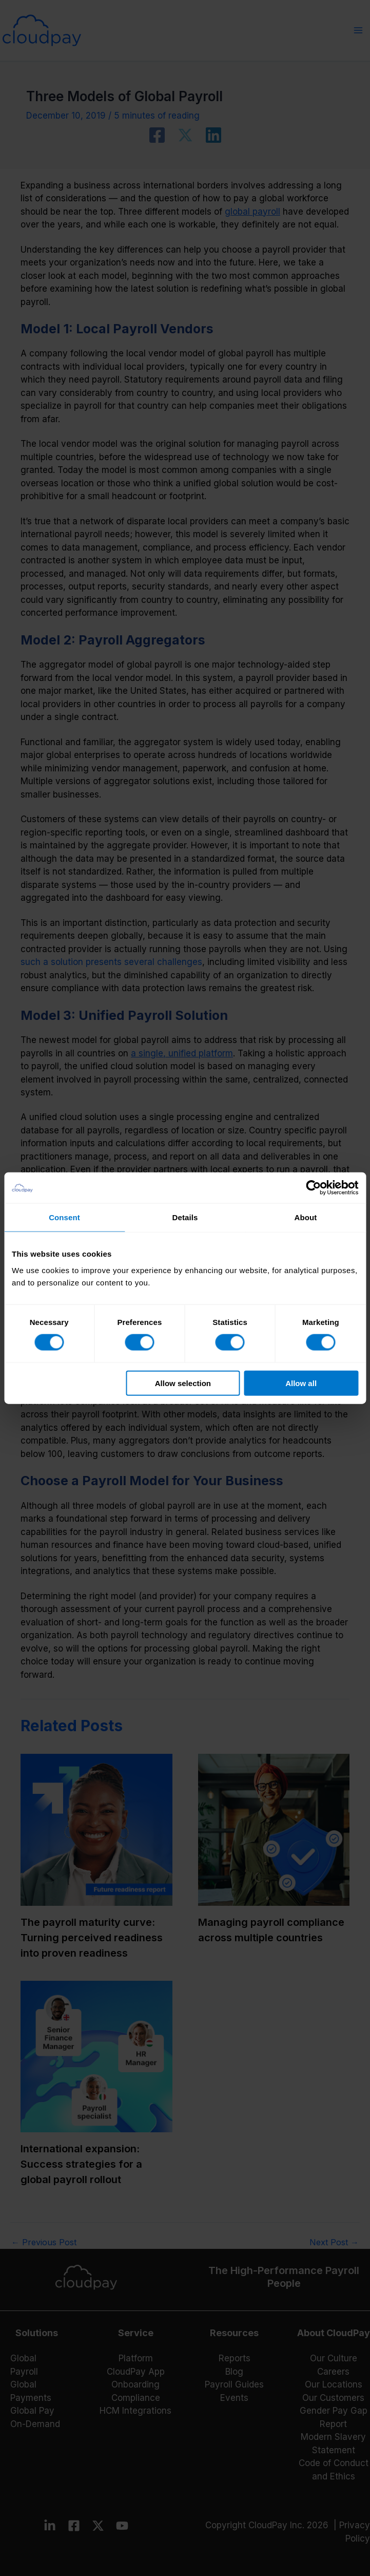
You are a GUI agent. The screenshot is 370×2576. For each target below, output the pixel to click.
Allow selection (183, 1382)
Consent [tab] (64, 1217)
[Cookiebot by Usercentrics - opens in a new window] (313, 1188)
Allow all (301, 1382)
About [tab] (306, 1217)
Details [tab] (185, 1217)
